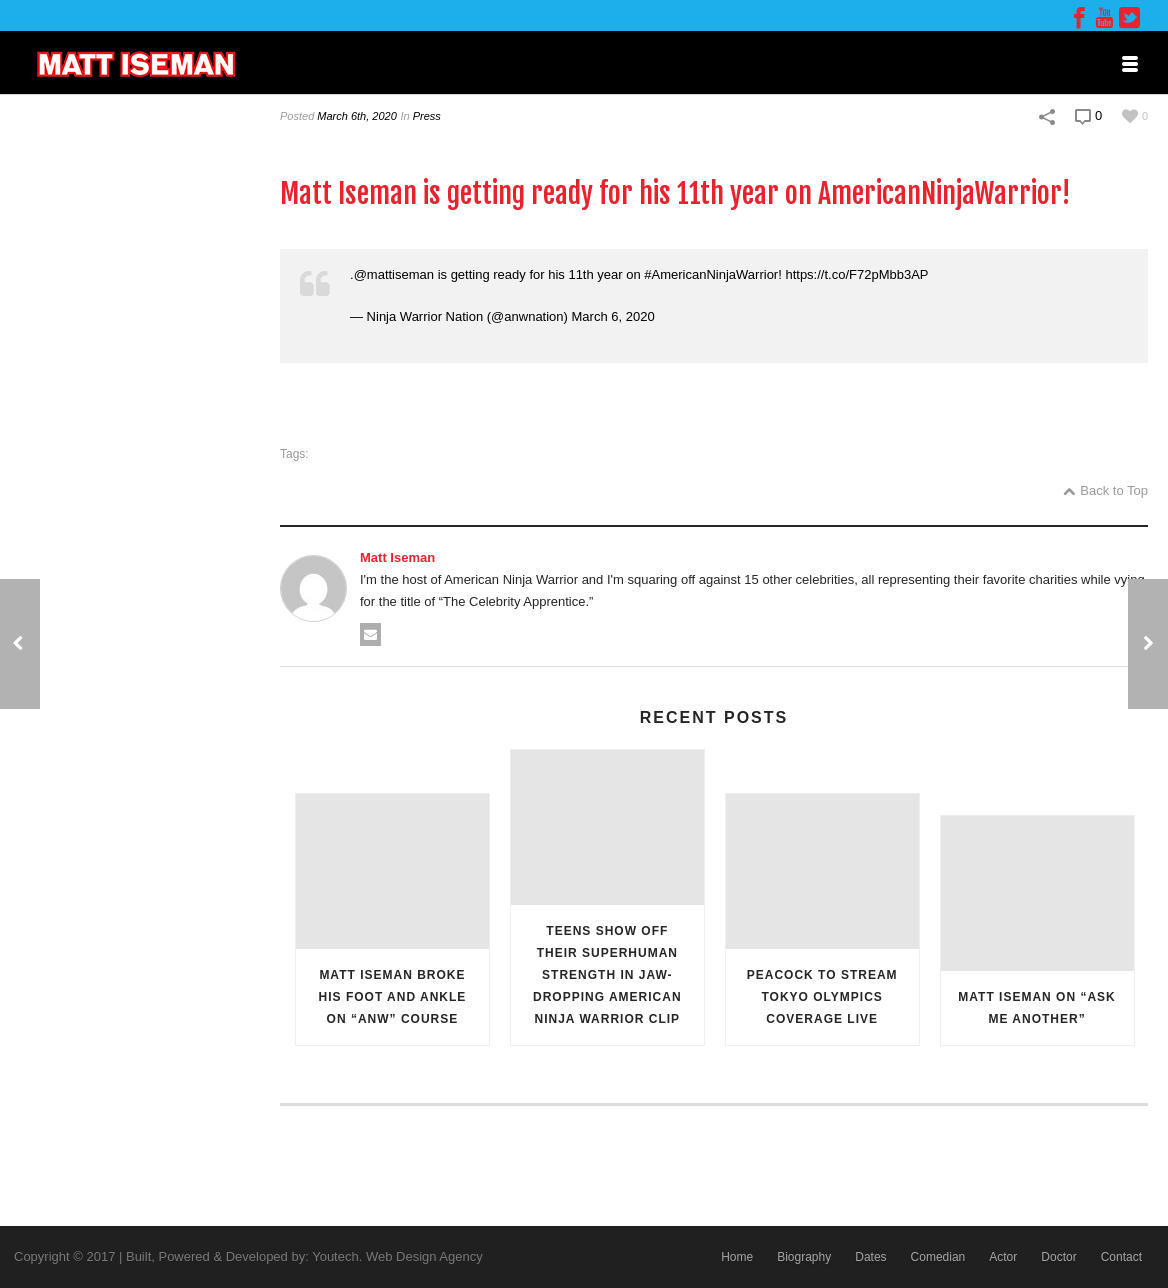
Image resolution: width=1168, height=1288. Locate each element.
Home (737, 1257)
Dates (870, 1257)
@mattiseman (394, 274)
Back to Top (1105, 490)
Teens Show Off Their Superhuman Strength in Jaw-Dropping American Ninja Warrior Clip (607, 975)
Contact (1121, 1257)
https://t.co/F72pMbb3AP (856, 274)
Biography (804, 1257)
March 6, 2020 (613, 316)
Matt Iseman (397, 557)
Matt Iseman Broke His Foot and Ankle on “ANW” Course (393, 997)
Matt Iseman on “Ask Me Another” (1036, 1008)
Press (427, 116)
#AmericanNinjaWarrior (711, 274)
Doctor (1058, 1257)
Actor (1003, 1257)
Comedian (938, 1257)
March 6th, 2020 (357, 116)
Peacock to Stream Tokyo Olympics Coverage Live (822, 997)
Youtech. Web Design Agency (397, 1256)
